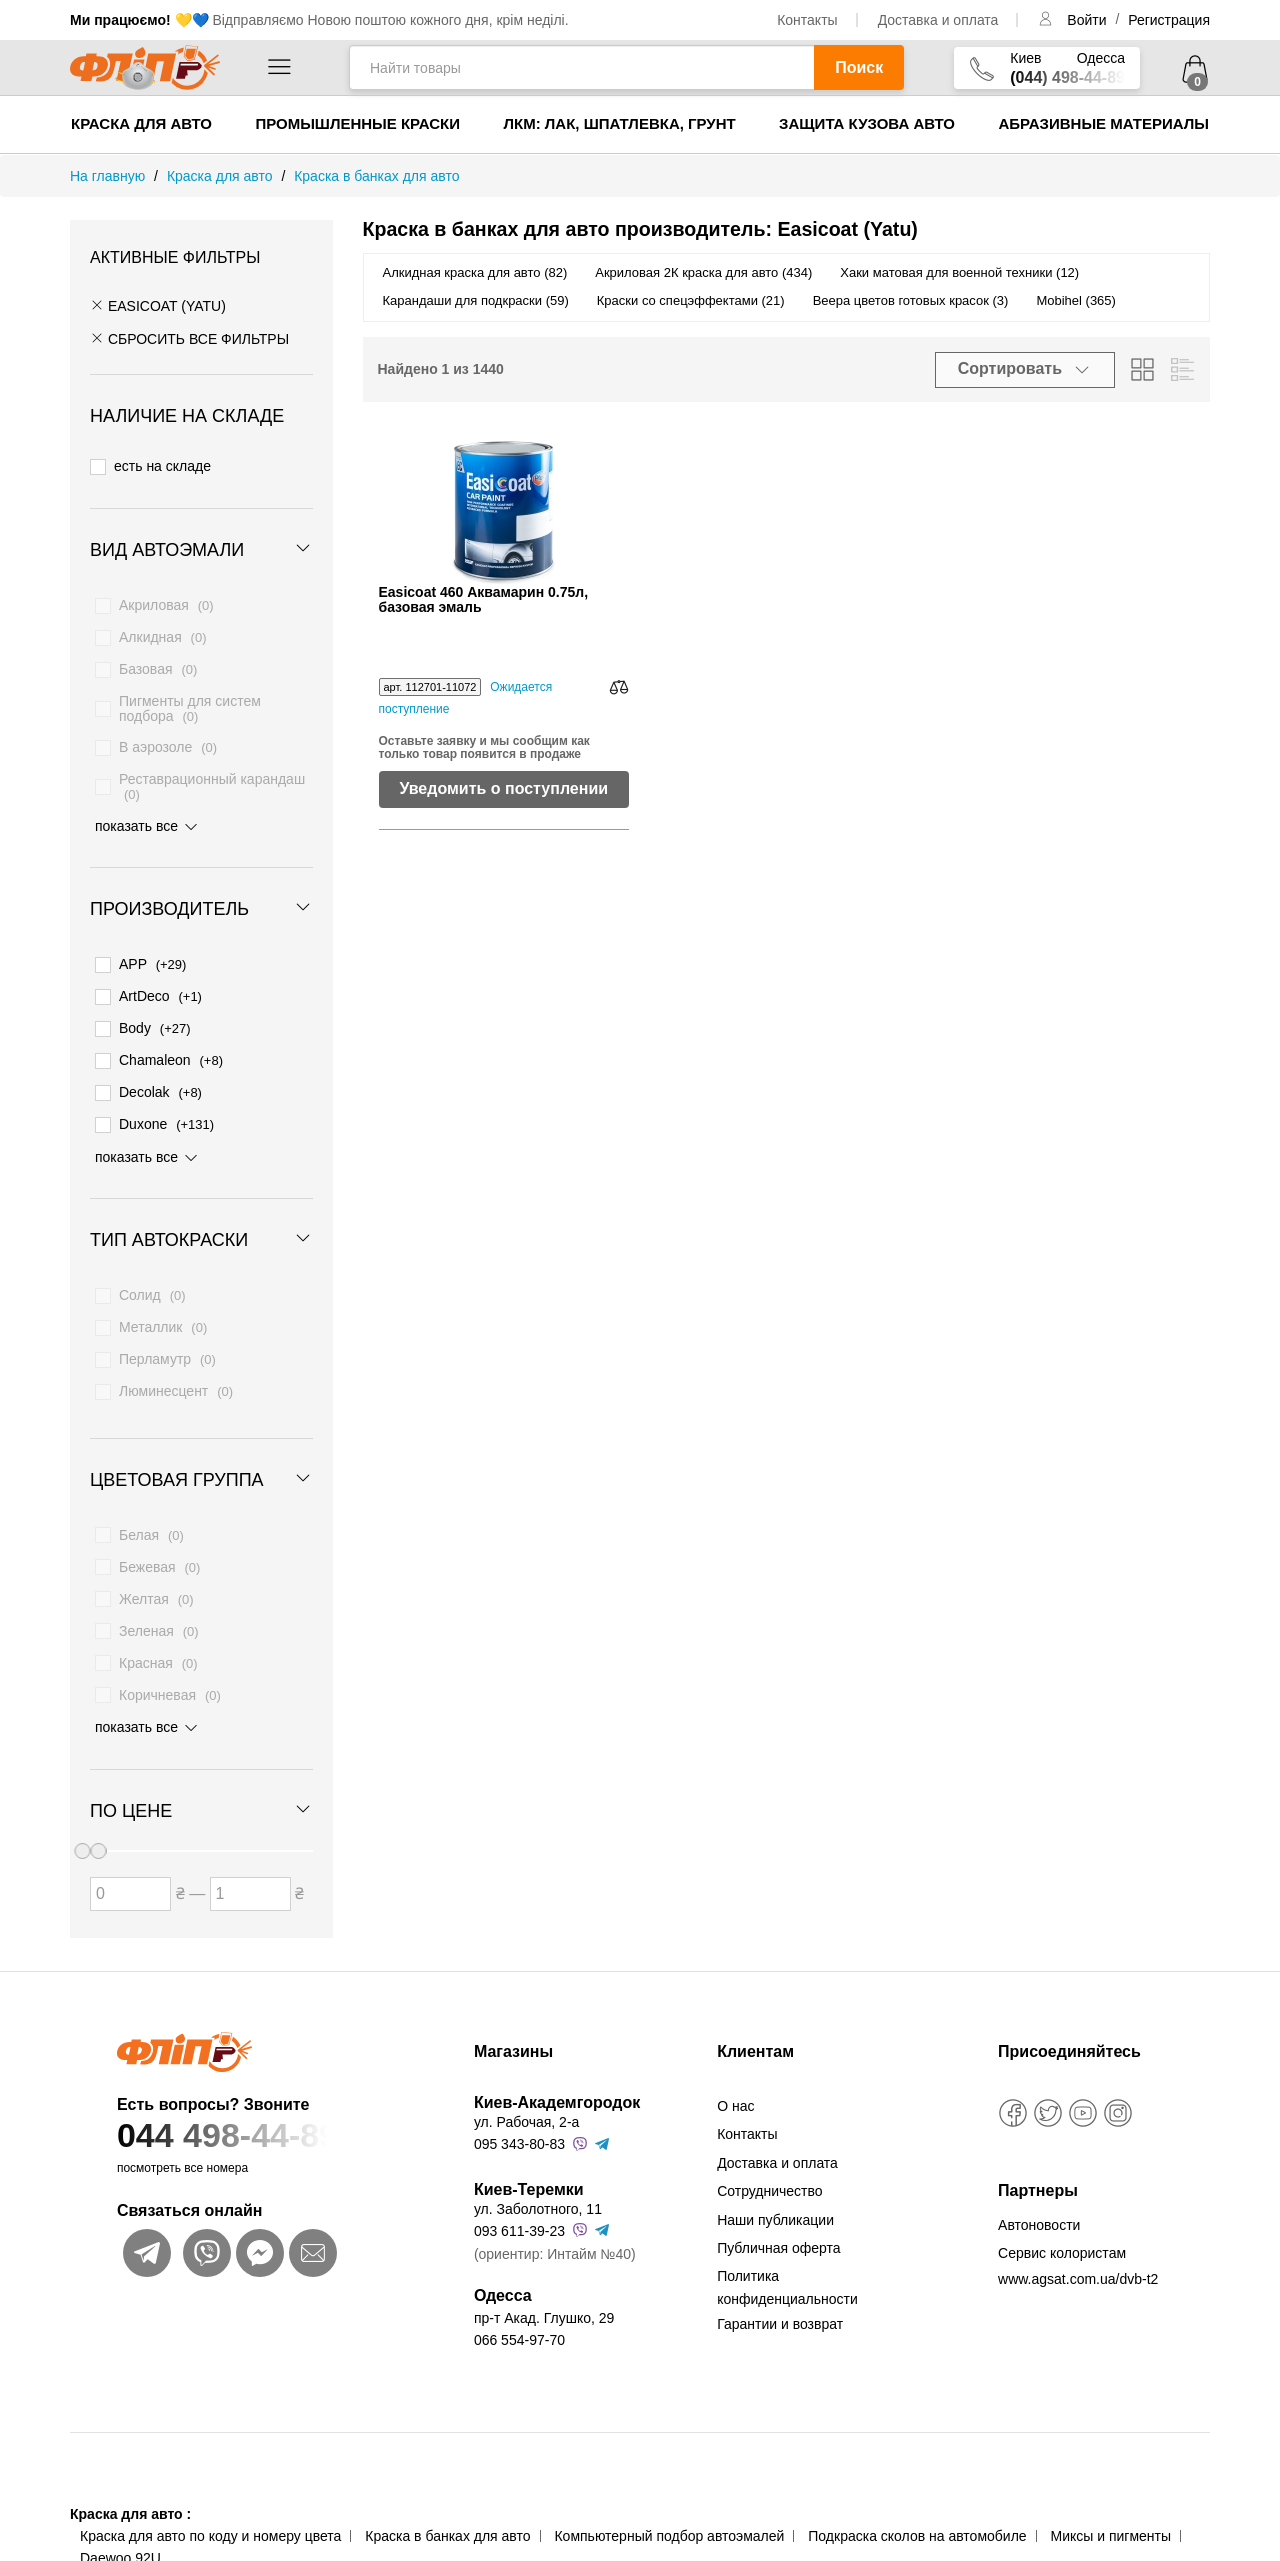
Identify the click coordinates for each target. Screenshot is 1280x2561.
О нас (735, 2089)
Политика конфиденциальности (787, 2270)
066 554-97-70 (519, 2323)
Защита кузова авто (867, 123)
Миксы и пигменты (1110, 2519)
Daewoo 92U (120, 2541)
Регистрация (1169, 20)
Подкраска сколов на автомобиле (917, 2519)
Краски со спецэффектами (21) (691, 300)
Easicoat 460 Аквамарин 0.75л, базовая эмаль (484, 600)
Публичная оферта (779, 2230)
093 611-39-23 (519, 2214)
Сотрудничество (769, 2174)
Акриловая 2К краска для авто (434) (703, 272)
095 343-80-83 (519, 2127)
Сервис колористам (1062, 2236)
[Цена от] (130, 1879)
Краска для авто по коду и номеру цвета (210, 2519)
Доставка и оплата (938, 20)
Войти (1088, 20)
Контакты (807, 20)
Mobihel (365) (1076, 300)
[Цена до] (250, 1879)
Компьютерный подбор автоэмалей (669, 2519)
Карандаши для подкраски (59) (476, 300)
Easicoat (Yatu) (158, 306)
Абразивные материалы (1103, 123)
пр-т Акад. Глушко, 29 (544, 2300)
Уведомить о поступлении (503, 788)
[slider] (98, 1836)
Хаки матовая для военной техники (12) (959, 272)
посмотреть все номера (182, 2151)
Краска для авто (141, 123)
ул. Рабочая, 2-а (526, 2105)
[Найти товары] (581, 67)
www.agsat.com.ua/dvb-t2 (1078, 2261)
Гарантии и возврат (780, 2307)
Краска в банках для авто (447, 2519)
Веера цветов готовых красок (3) (911, 300)
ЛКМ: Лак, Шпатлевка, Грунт (619, 123)
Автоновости (1039, 2208)
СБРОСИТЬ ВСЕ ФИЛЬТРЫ (189, 339)
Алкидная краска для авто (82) (475, 272)
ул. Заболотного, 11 (538, 2191)
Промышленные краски (357, 123)
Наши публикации (775, 2202)
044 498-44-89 (257, 2118)
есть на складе (150, 465)
